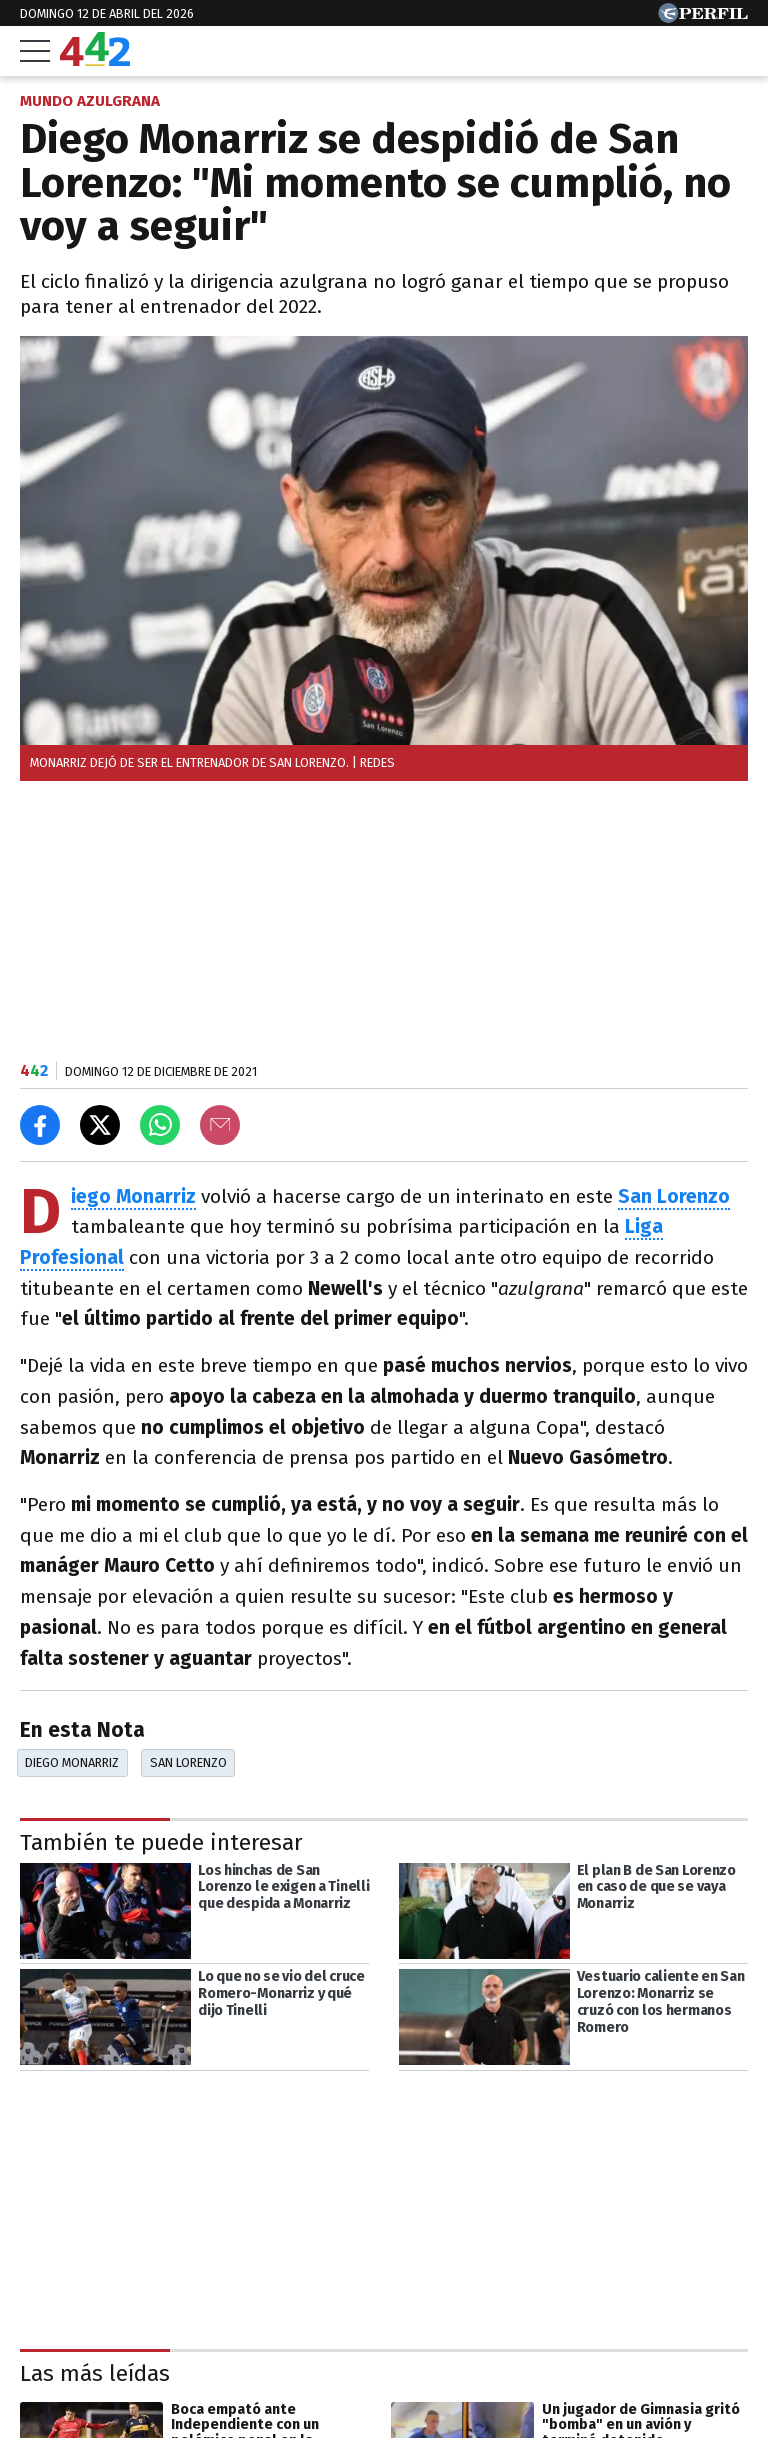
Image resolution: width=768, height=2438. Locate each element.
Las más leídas (95, 2373)
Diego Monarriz (72, 1762)
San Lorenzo (188, 1762)
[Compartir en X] (100, 1125)
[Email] (220, 1125)
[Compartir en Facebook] (40, 1125)
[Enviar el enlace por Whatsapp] (160, 1125)
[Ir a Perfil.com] (703, 17)
